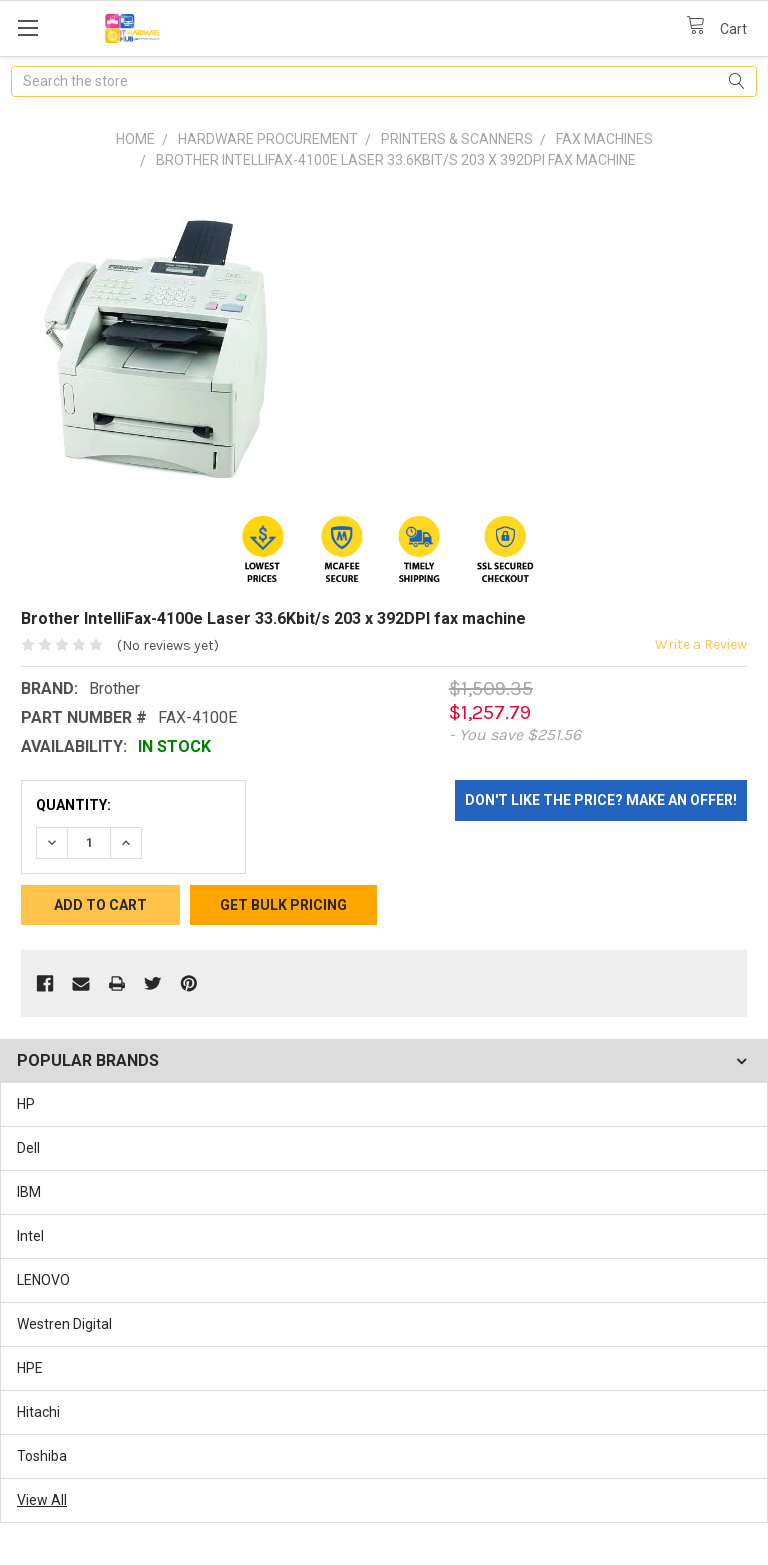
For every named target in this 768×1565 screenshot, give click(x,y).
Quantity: (73, 805)
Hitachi (38, 1412)
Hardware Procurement (268, 139)
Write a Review (701, 644)
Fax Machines (604, 139)
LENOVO (43, 1280)
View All (42, 1500)
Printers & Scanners (457, 139)
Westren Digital (64, 1324)
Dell (28, 1148)
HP (26, 1104)
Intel (30, 1236)
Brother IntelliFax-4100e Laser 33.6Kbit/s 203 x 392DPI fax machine (396, 160)
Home (135, 139)
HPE (30, 1368)
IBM (29, 1192)
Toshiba (42, 1456)
